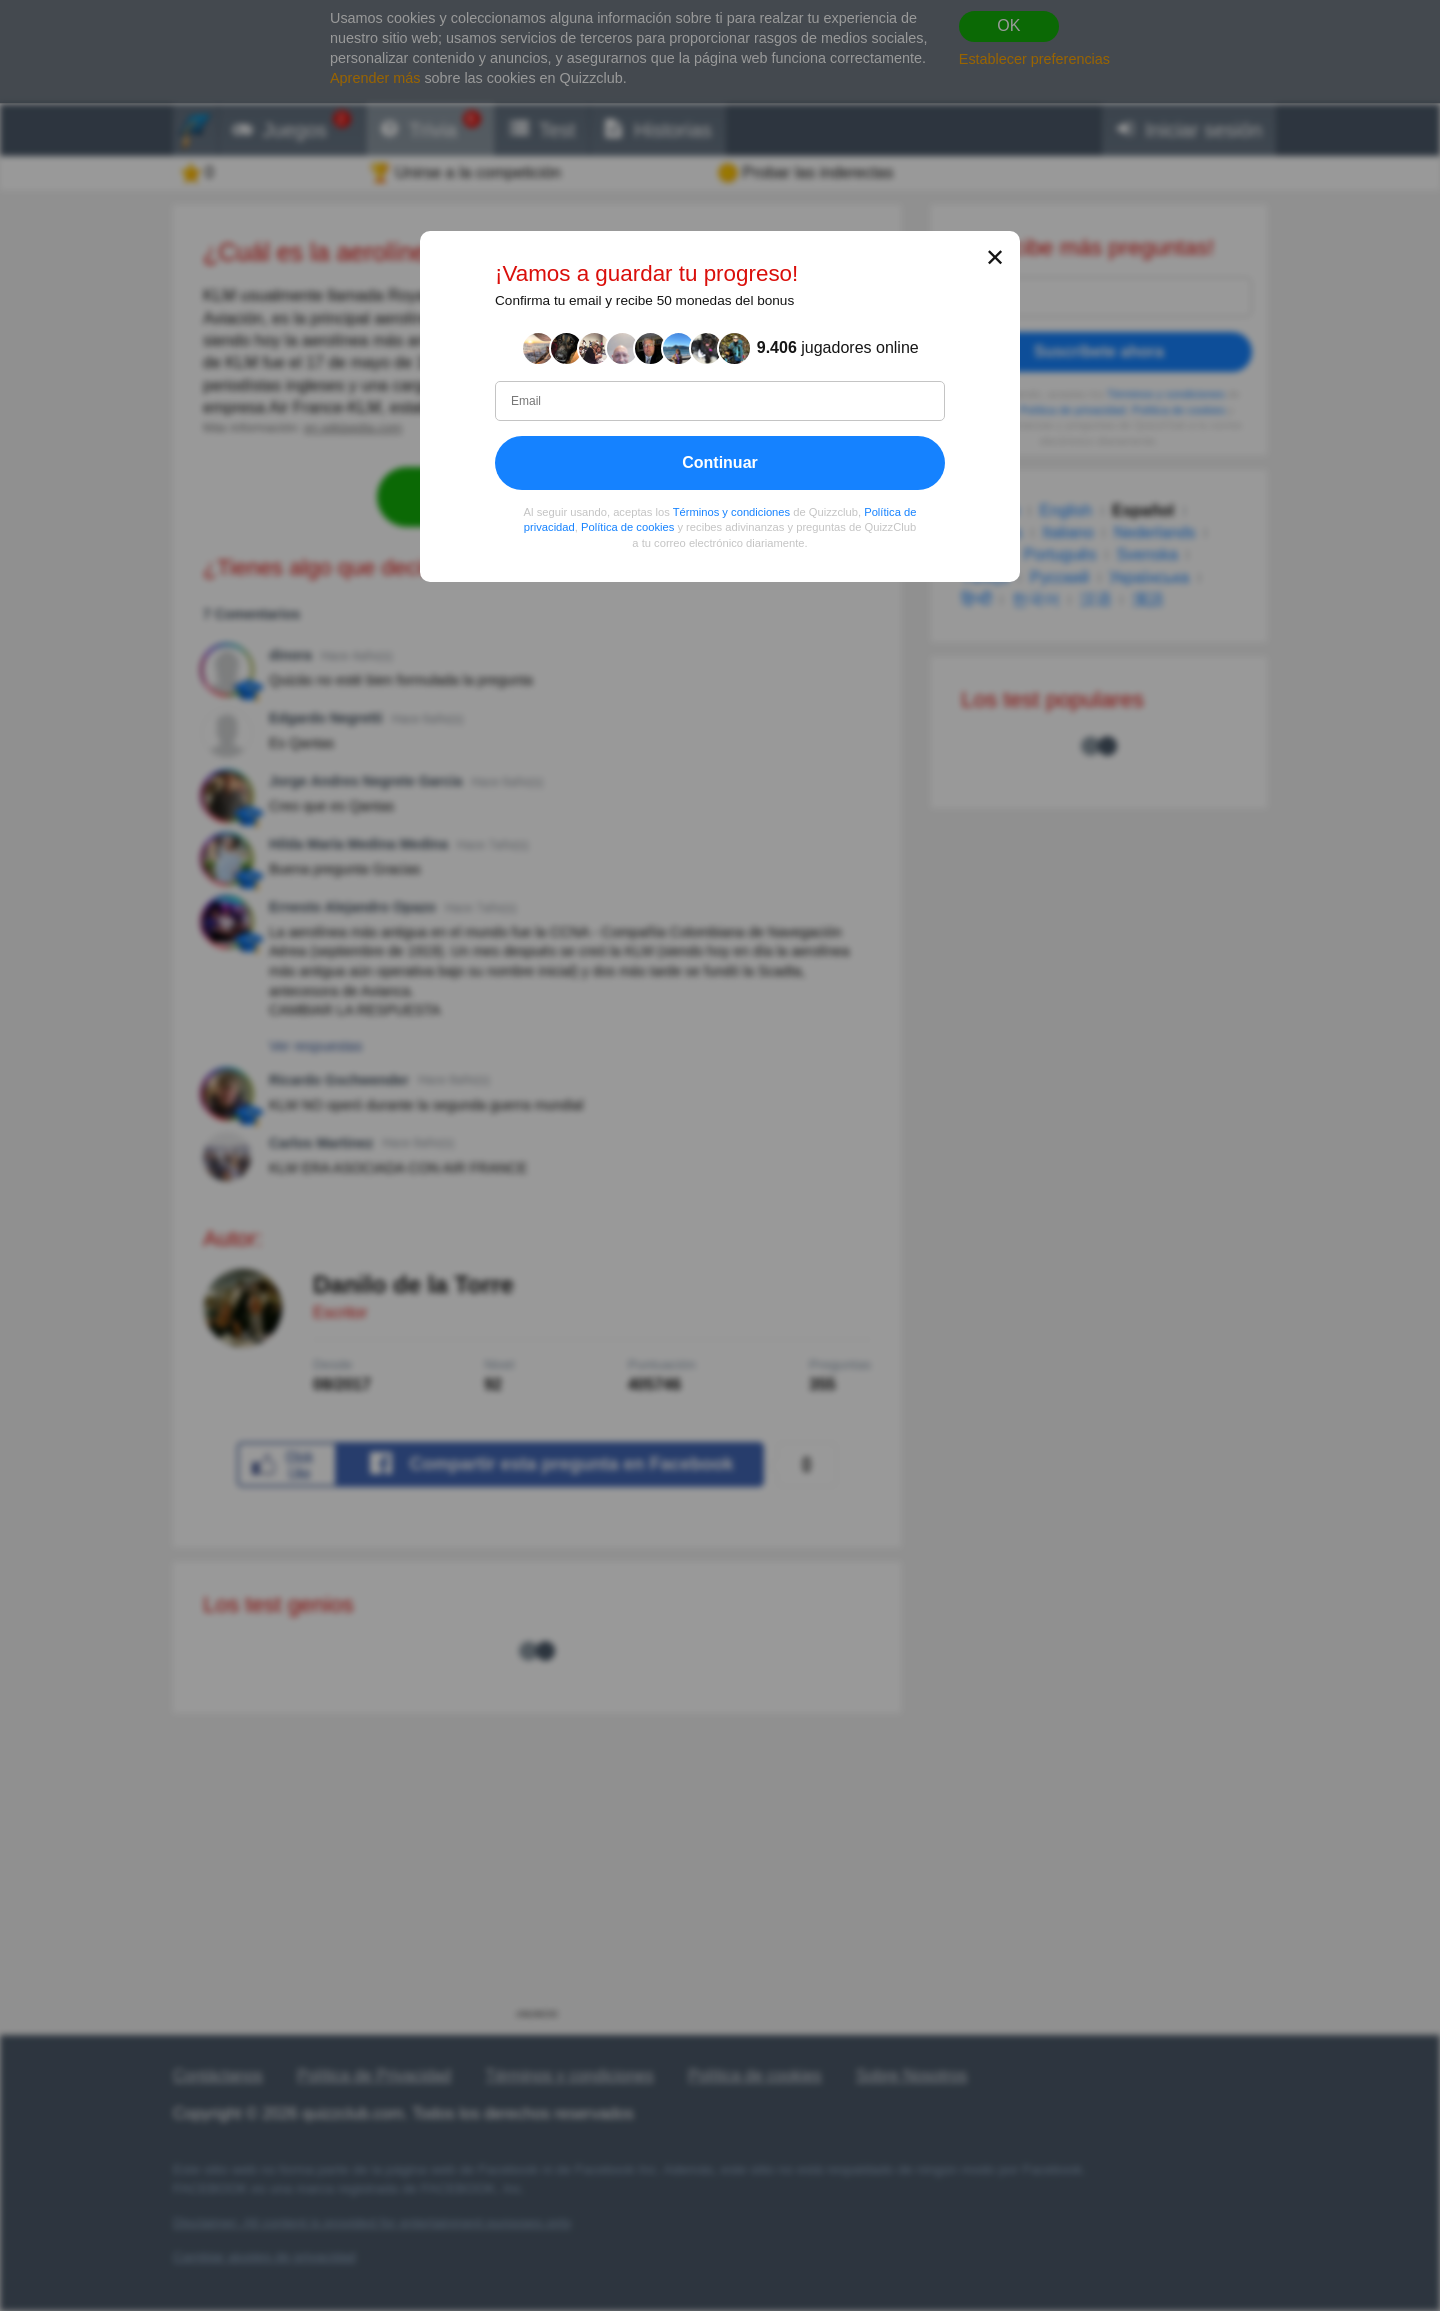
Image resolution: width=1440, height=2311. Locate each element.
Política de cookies (627, 528)
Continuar (720, 462)
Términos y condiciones (732, 512)
